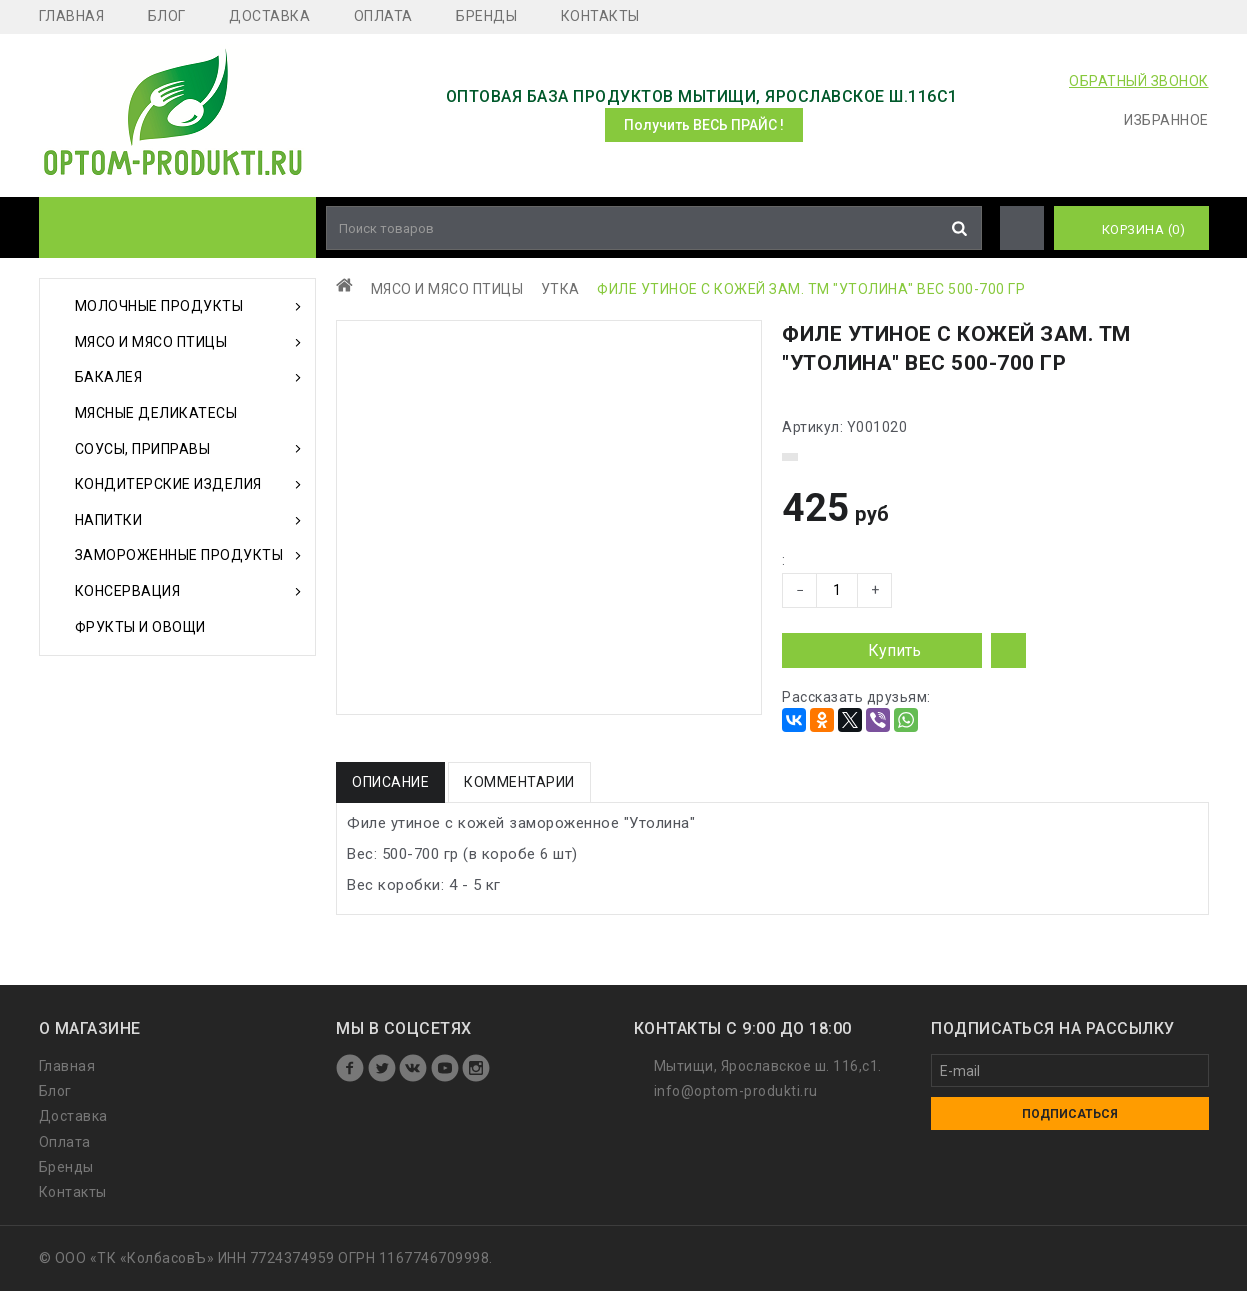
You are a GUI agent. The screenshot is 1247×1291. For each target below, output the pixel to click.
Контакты (600, 16)
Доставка (269, 16)
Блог (167, 16)
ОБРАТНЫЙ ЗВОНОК (1139, 81)
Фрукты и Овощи (140, 627)
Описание (390, 782)
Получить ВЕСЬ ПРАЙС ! (704, 125)
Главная (72, 16)
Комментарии (519, 782)
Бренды (486, 16)
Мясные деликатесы (156, 413)
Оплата (383, 16)
